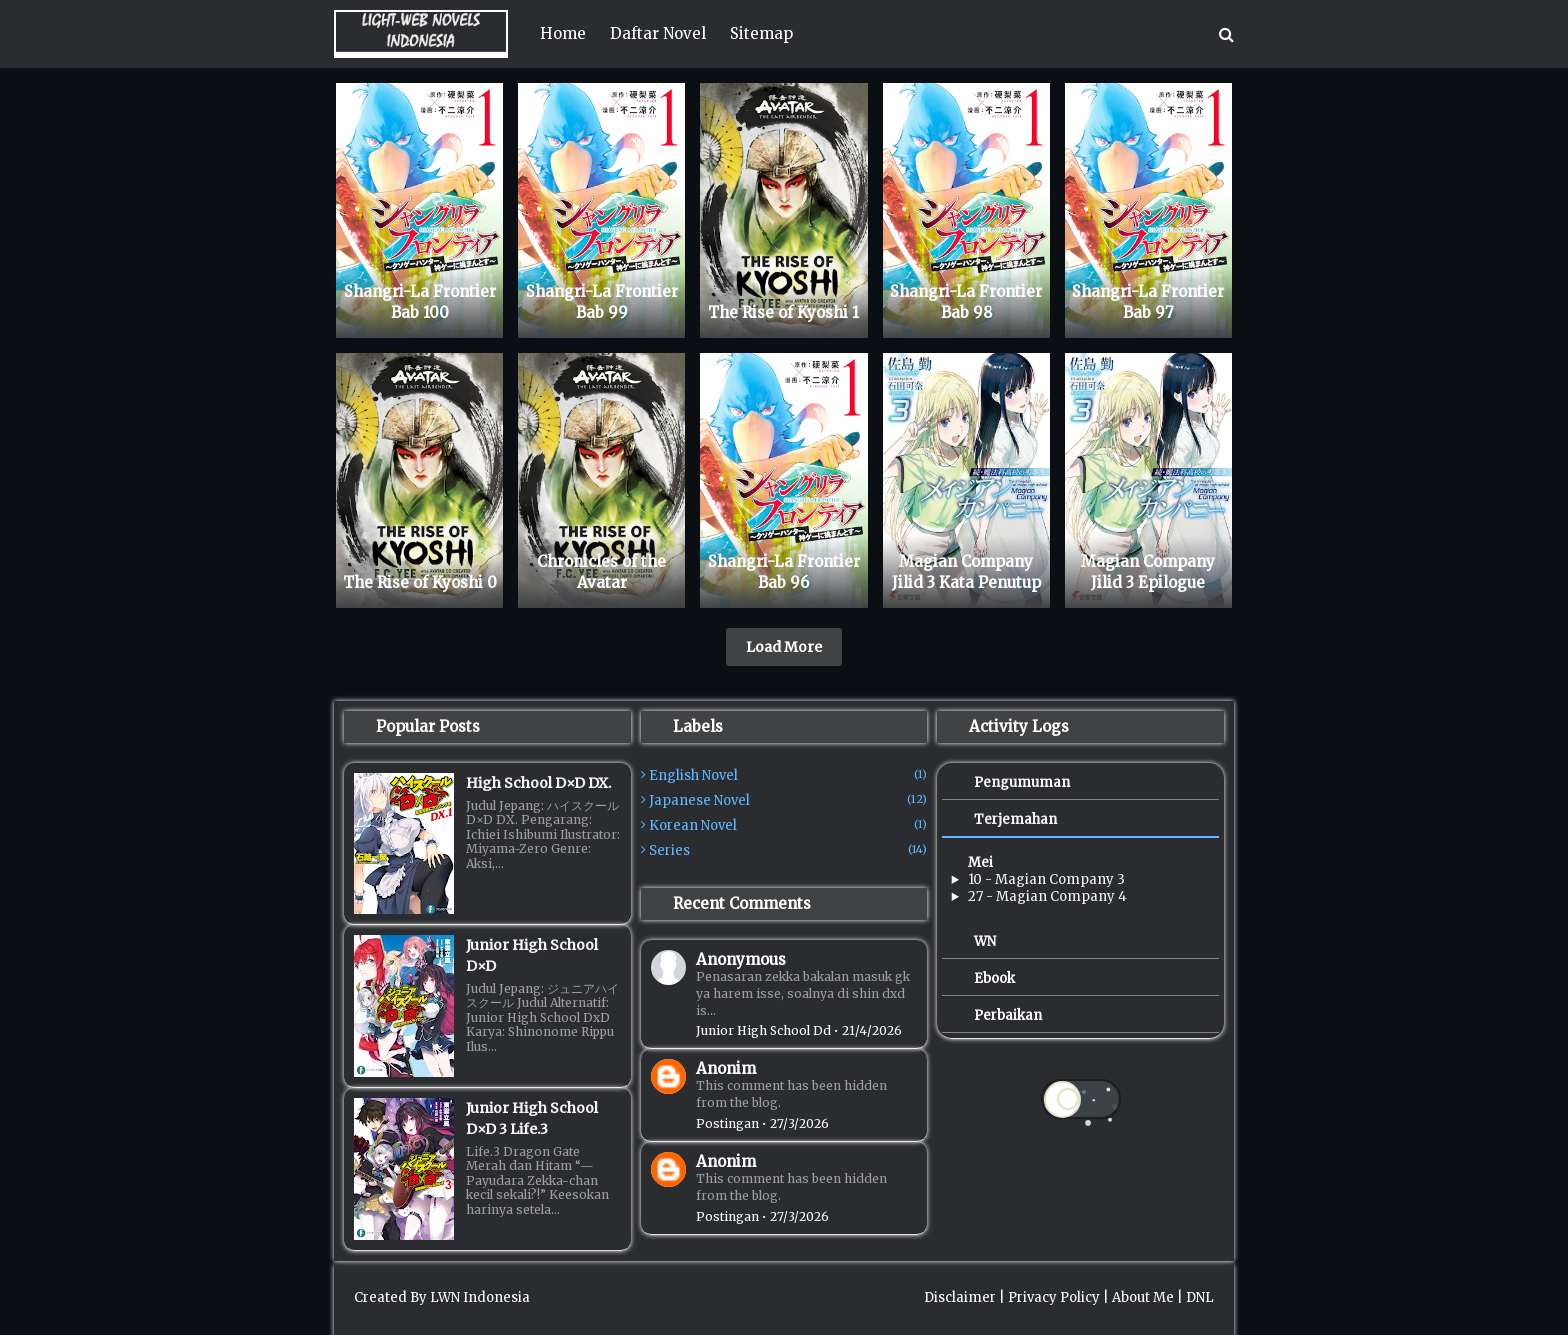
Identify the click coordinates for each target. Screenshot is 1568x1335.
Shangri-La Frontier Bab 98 (966, 302)
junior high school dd (763, 1030)
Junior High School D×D (532, 955)
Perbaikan (1008, 1015)
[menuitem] (563, 34)
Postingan (727, 1123)
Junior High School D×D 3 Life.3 (532, 1118)
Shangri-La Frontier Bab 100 (420, 302)
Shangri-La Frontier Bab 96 (784, 572)
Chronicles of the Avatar (601, 572)
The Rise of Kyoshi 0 (420, 582)
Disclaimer (960, 1297)
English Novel (788, 775)
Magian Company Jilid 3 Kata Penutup (966, 572)
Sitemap (761, 33)
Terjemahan (1015, 819)
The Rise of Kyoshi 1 (783, 312)
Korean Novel (788, 825)
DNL (1200, 1297)
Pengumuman (1022, 782)
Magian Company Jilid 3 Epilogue (1148, 572)
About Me (1143, 1297)
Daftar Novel (658, 33)
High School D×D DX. (538, 783)
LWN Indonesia (480, 1297)
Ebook (994, 978)
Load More (784, 647)
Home (563, 33)
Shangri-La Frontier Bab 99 (602, 302)
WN (985, 941)
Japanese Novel (788, 800)
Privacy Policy (1054, 1297)
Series (788, 850)
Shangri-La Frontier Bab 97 (1148, 302)
